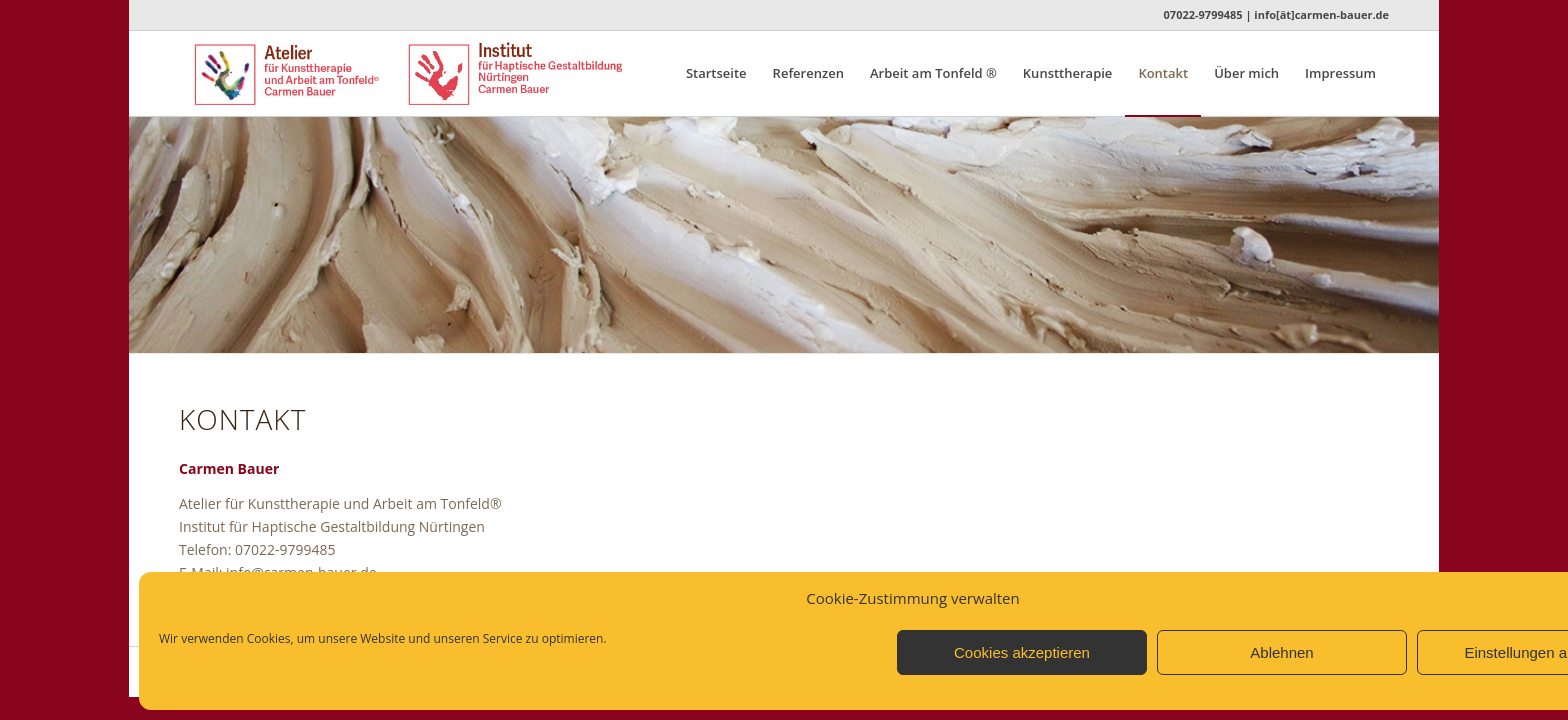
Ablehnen (1281, 652)
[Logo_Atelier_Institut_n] (441, 73)
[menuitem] (716, 73)
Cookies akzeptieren (1022, 652)
